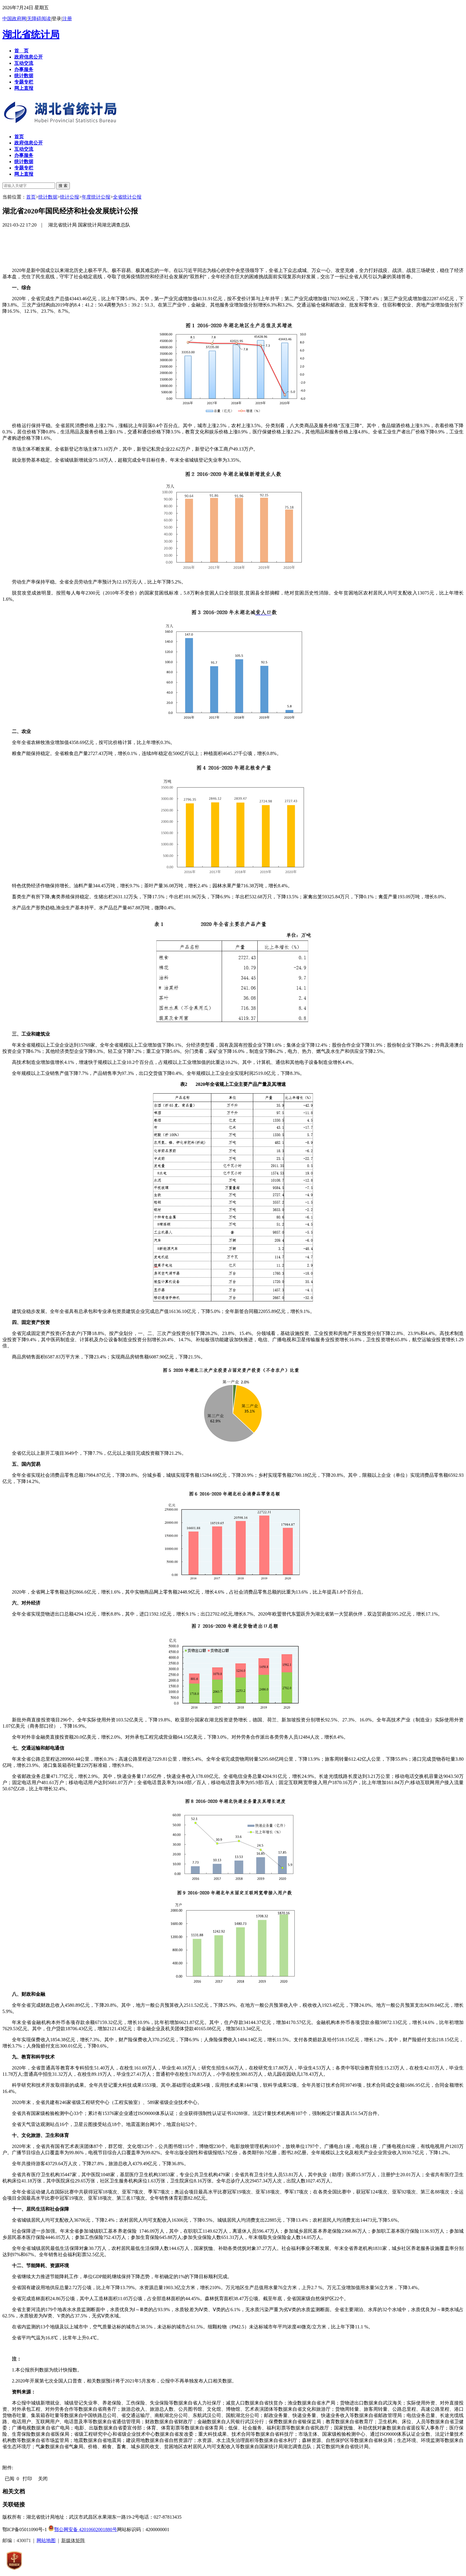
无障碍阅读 (39, 18)
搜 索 (63, 185)
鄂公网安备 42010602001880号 (82, 2529)
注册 (67, 18)
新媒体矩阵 (73, 2540)
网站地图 (46, 2540)
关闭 (43, 2478)
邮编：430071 (16, 2540)
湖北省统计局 (30, 34)
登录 (56, 18)
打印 (27, 2478)
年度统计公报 (96, 196)
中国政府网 (14, 18)
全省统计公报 (127, 196)
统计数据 (47, 196)
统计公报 (69, 196)
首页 (31, 196)
